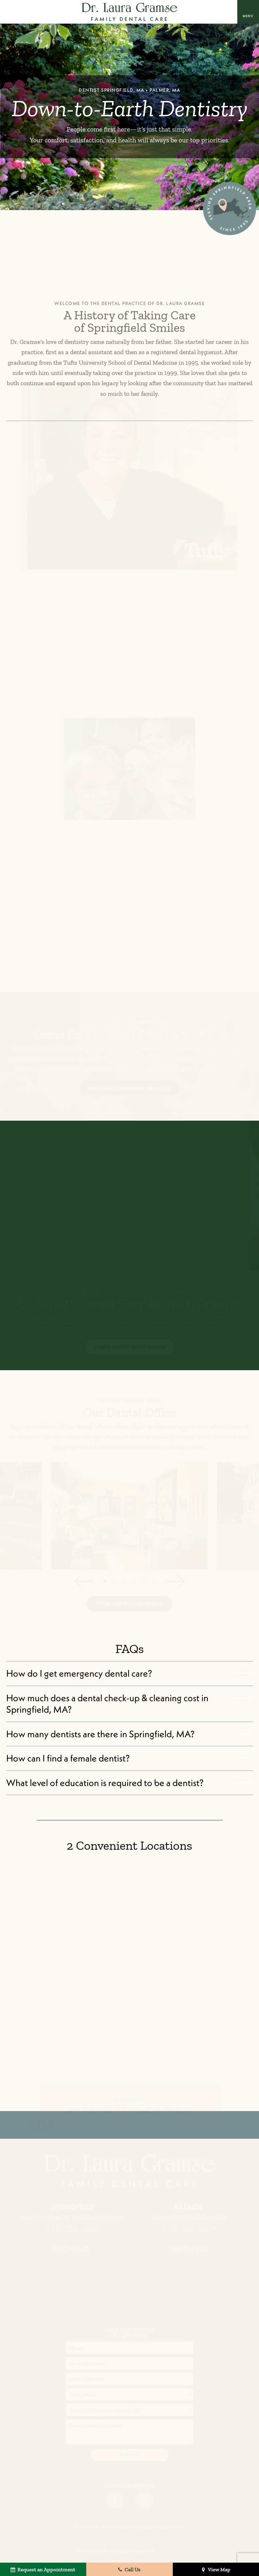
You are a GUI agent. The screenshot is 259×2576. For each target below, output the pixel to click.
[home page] (129, 12)
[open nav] (248, 12)
